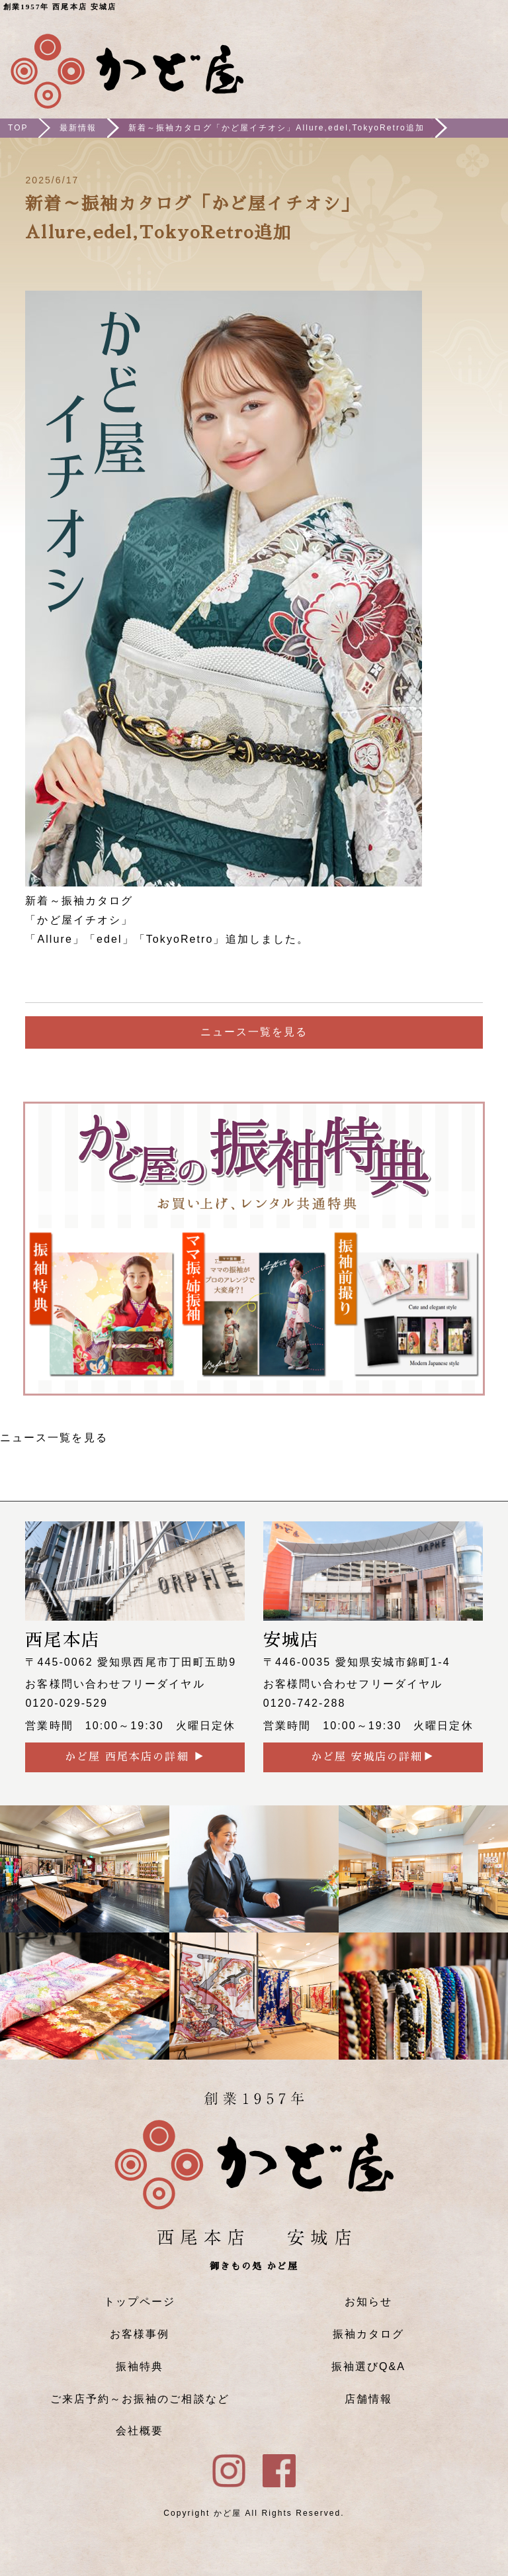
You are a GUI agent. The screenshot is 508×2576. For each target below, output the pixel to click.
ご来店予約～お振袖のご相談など (140, 2399)
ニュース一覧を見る (254, 1031)
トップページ (139, 2301)
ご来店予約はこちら (409, 59)
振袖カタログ (368, 2334)
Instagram (447, 59)
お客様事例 (139, 2334)
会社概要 (139, 2430)
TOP (18, 127)
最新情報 (78, 127)
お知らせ (368, 2301)
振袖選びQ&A (368, 2366)
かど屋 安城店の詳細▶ (373, 1757)
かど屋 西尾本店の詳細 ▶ (135, 1757)
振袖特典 (139, 2366)
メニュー (486, 59)
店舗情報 (368, 2399)
